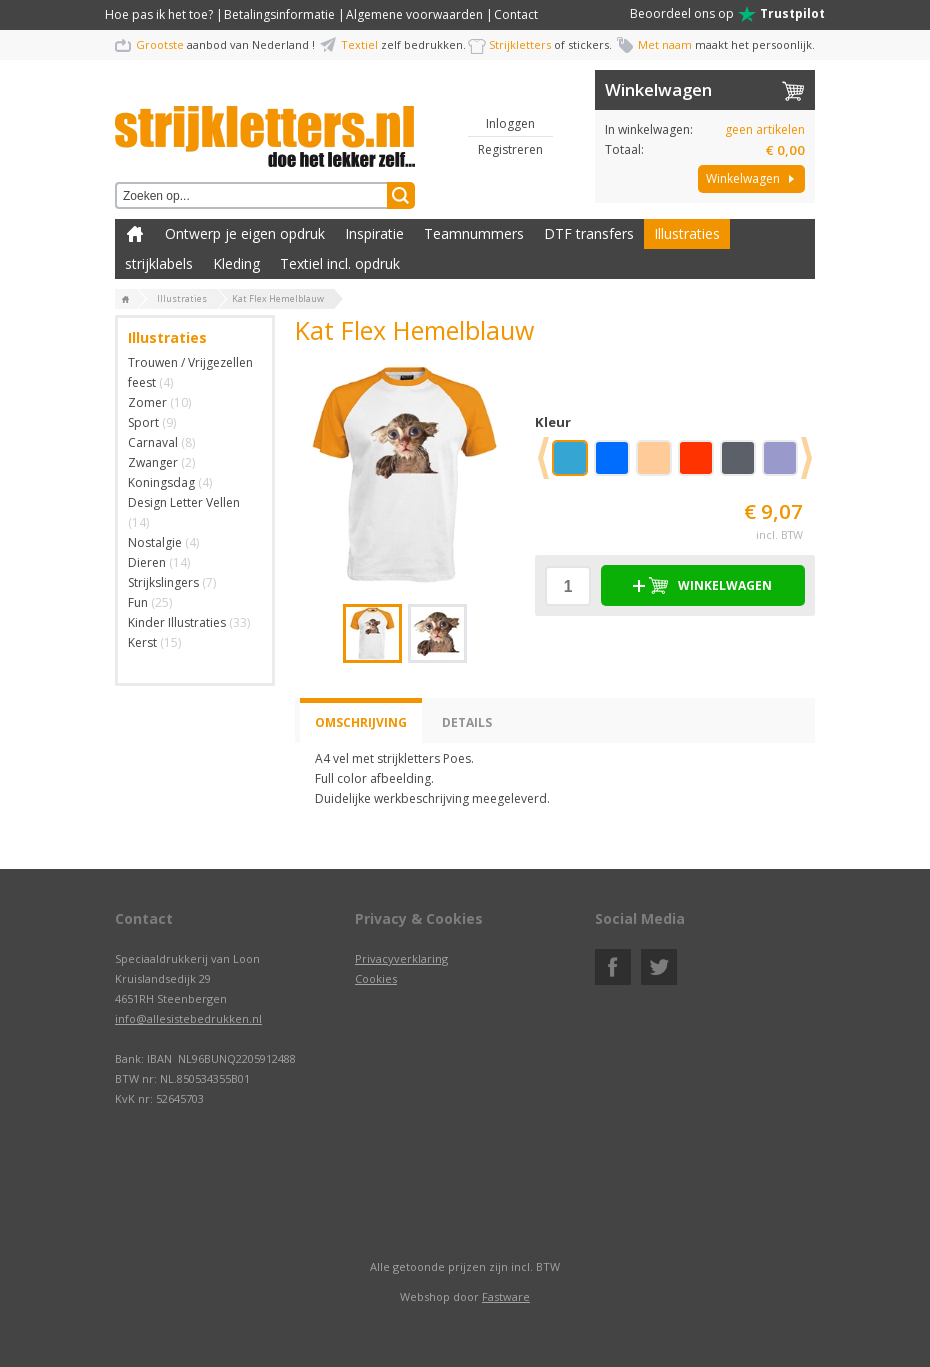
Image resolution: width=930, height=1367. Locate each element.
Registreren (510, 149)
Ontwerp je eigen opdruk (245, 233)
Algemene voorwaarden (414, 14)
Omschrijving (361, 722)
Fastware (506, 1296)
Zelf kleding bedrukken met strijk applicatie (135, 234)
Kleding (236, 263)
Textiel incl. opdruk (340, 263)
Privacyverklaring (401, 958)
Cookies (376, 978)
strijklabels (159, 263)
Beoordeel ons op (727, 14)
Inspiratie (374, 233)
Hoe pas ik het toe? (159, 14)
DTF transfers (589, 233)
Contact (516, 14)
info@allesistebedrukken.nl (188, 1018)
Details (467, 722)
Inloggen (510, 123)
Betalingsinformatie (279, 14)
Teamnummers (474, 233)
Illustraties (687, 233)
